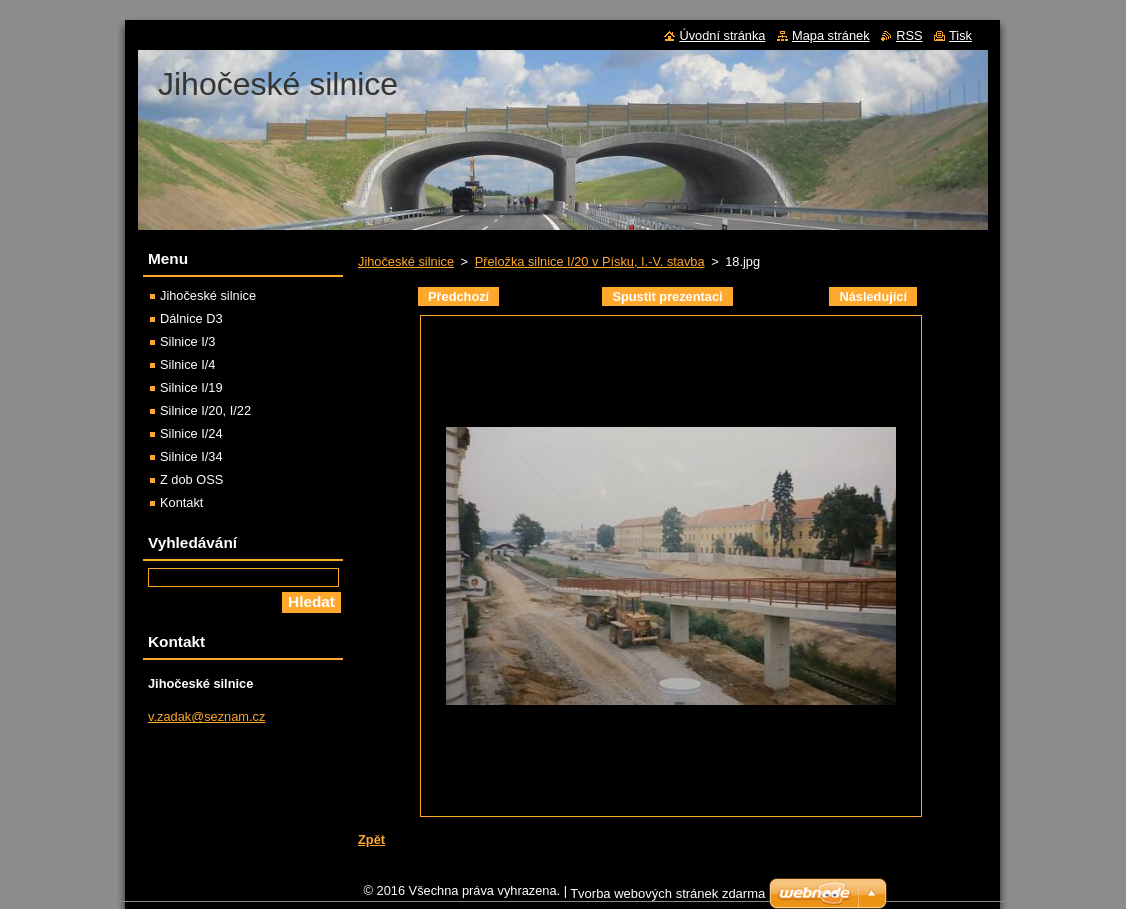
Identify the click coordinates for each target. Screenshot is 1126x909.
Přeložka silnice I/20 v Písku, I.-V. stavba (590, 261)
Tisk (960, 35)
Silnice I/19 (191, 387)
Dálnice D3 (191, 318)
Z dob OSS (191, 479)
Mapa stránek (831, 35)
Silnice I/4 (187, 364)
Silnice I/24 (191, 433)
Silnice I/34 (191, 456)
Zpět (371, 839)
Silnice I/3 (187, 341)
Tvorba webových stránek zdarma (667, 898)
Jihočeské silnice (406, 261)
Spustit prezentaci (667, 296)
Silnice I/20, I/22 (205, 410)
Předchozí (458, 296)
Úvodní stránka (722, 35)
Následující (873, 296)
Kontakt (181, 502)
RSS (909, 35)
